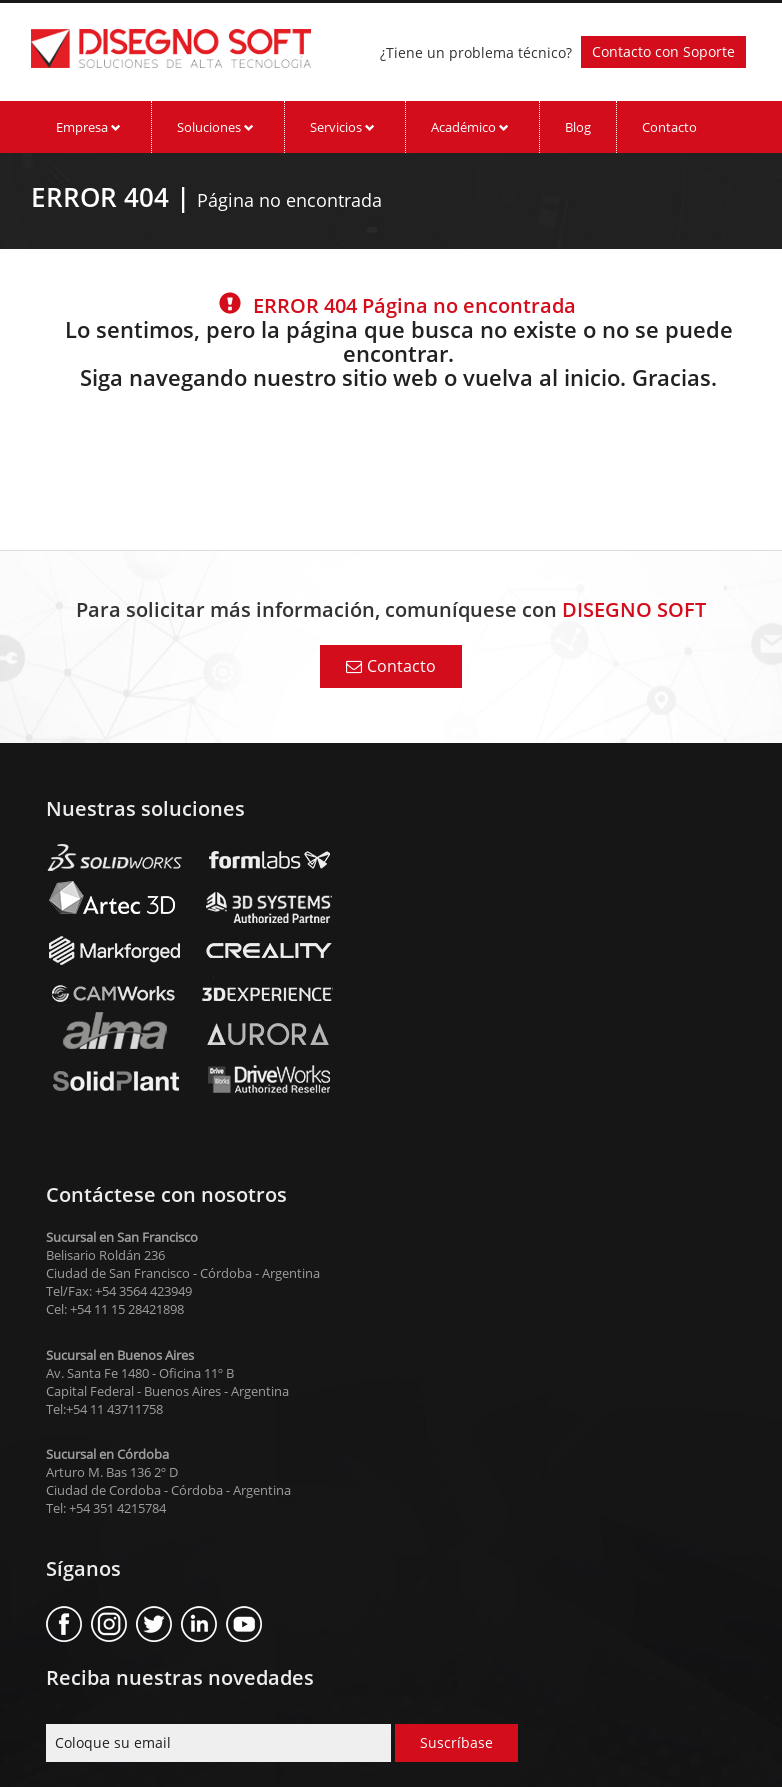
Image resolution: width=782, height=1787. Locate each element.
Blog (578, 127)
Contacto (669, 127)
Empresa (88, 127)
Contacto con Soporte (663, 51)
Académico (470, 127)
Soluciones (215, 127)
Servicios (342, 127)
